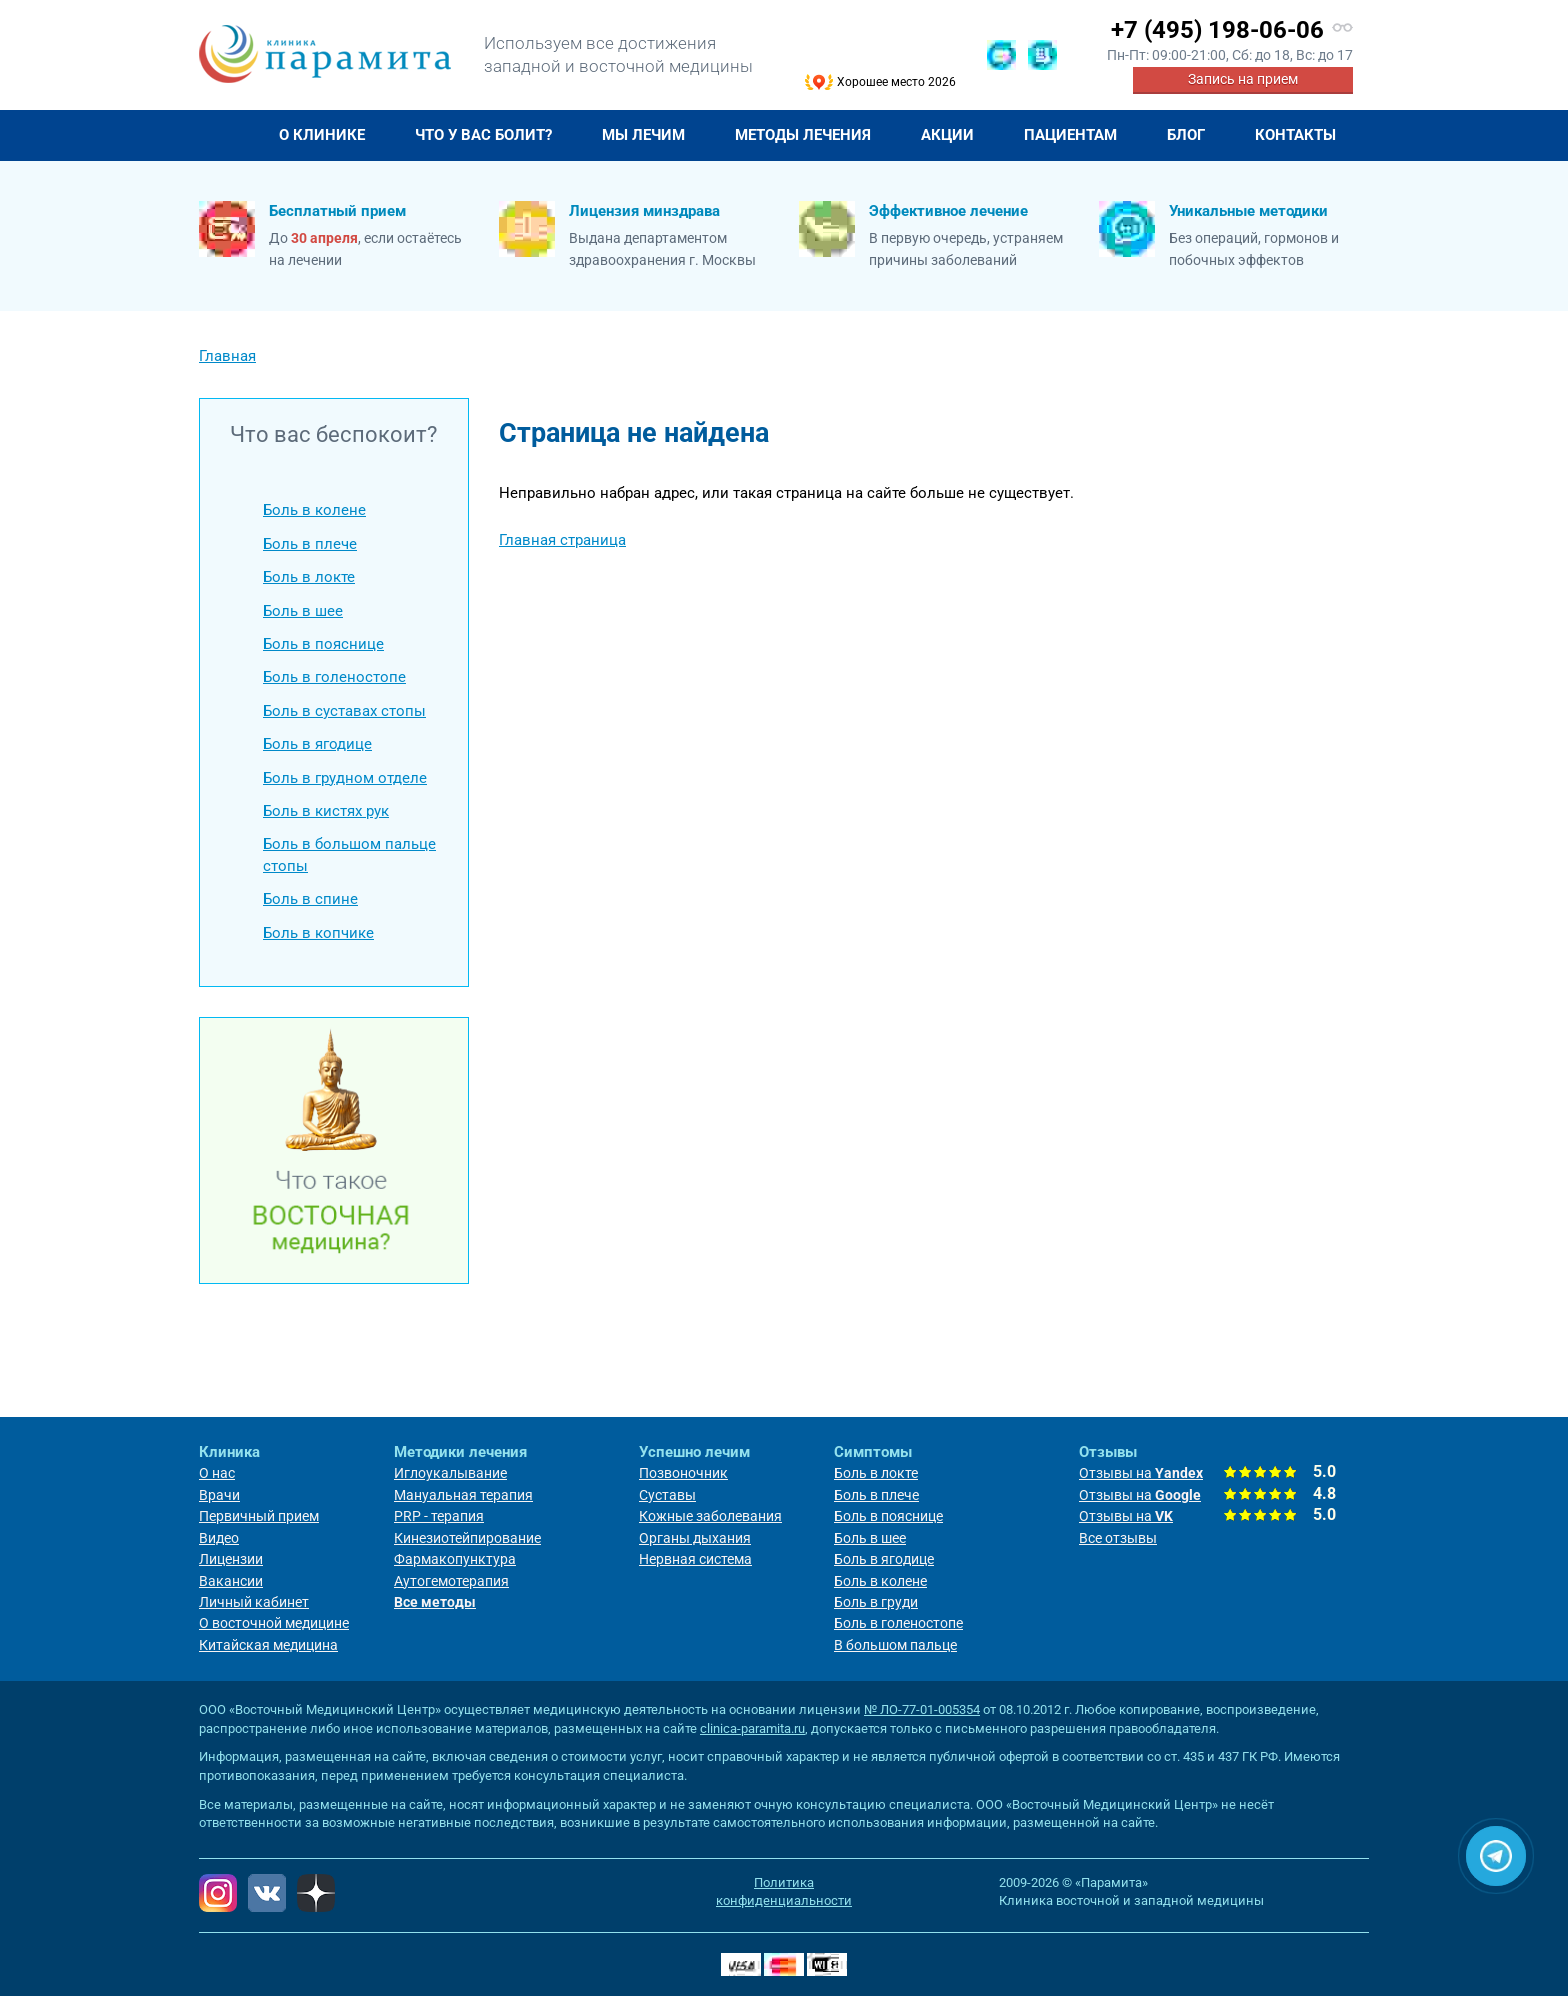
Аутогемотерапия (451, 1581)
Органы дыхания (695, 1538)
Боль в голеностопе (334, 677)
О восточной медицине (274, 1623)
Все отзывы (1118, 1538)
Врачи (219, 1495)
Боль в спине (310, 899)
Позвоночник (683, 1473)
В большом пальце (895, 1645)
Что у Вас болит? (483, 135)
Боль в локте (309, 577)
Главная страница (562, 540)
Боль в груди (876, 1602)
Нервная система (695, 1559)
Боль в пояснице (323, 644)
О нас (217, 1473)
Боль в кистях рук (326, 811)
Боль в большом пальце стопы (349, 854)
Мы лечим (643, 135)
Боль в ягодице (317, 744)
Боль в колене (314, 510)
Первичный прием (259, 1516)
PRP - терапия (439, 1516)
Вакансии (231, 1581)
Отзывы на (1141, 1473)
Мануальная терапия (463, 1495)
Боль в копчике (318, 933)
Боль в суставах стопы (344, 711)
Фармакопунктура (455, 1559)
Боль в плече (310, 544)
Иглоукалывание (450, 1473)
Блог (1186, 135)
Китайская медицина (268, 1645)
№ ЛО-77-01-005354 (922, 1709)
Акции (947, 135)
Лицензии (231, 1559)
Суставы (667, 1495)
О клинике (322, 135)
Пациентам (1070, 135)
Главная (226, 135)
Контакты (1295, 135)
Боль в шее (303, 611)
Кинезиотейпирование (467, 1538)
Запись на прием (1243, 79)
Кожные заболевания (710, 1516)
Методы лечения (803, 135)
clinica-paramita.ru (752, 1728)
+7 (1217, 30)
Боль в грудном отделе (345, 778)
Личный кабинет (254, 1602)
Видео (219, 1538)
